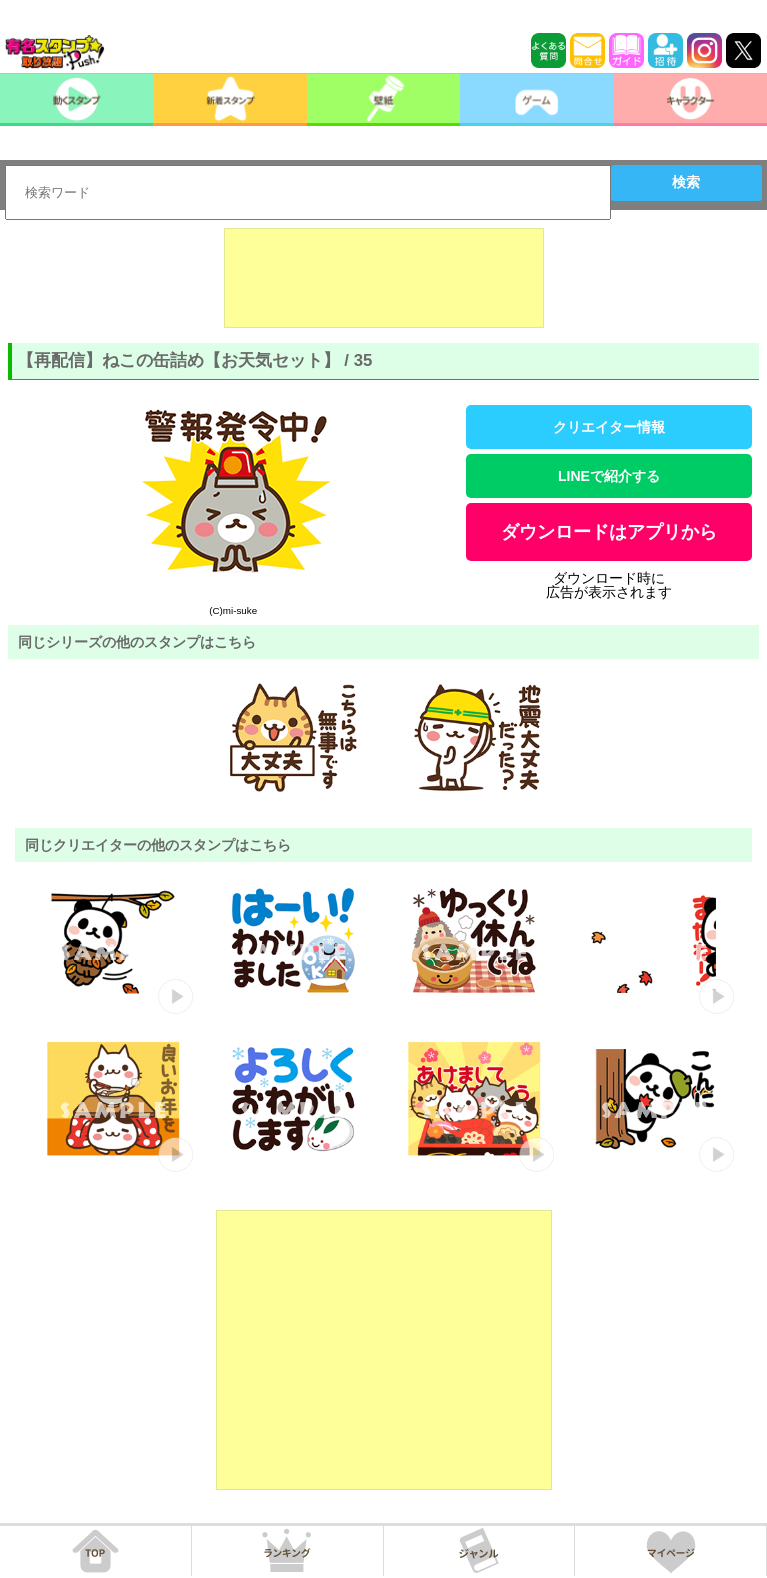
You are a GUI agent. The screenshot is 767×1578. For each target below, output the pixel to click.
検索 (686, 182)
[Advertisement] (384, 278)
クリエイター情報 (609, 427)
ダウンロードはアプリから (609, 532)
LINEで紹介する (609, 476)
